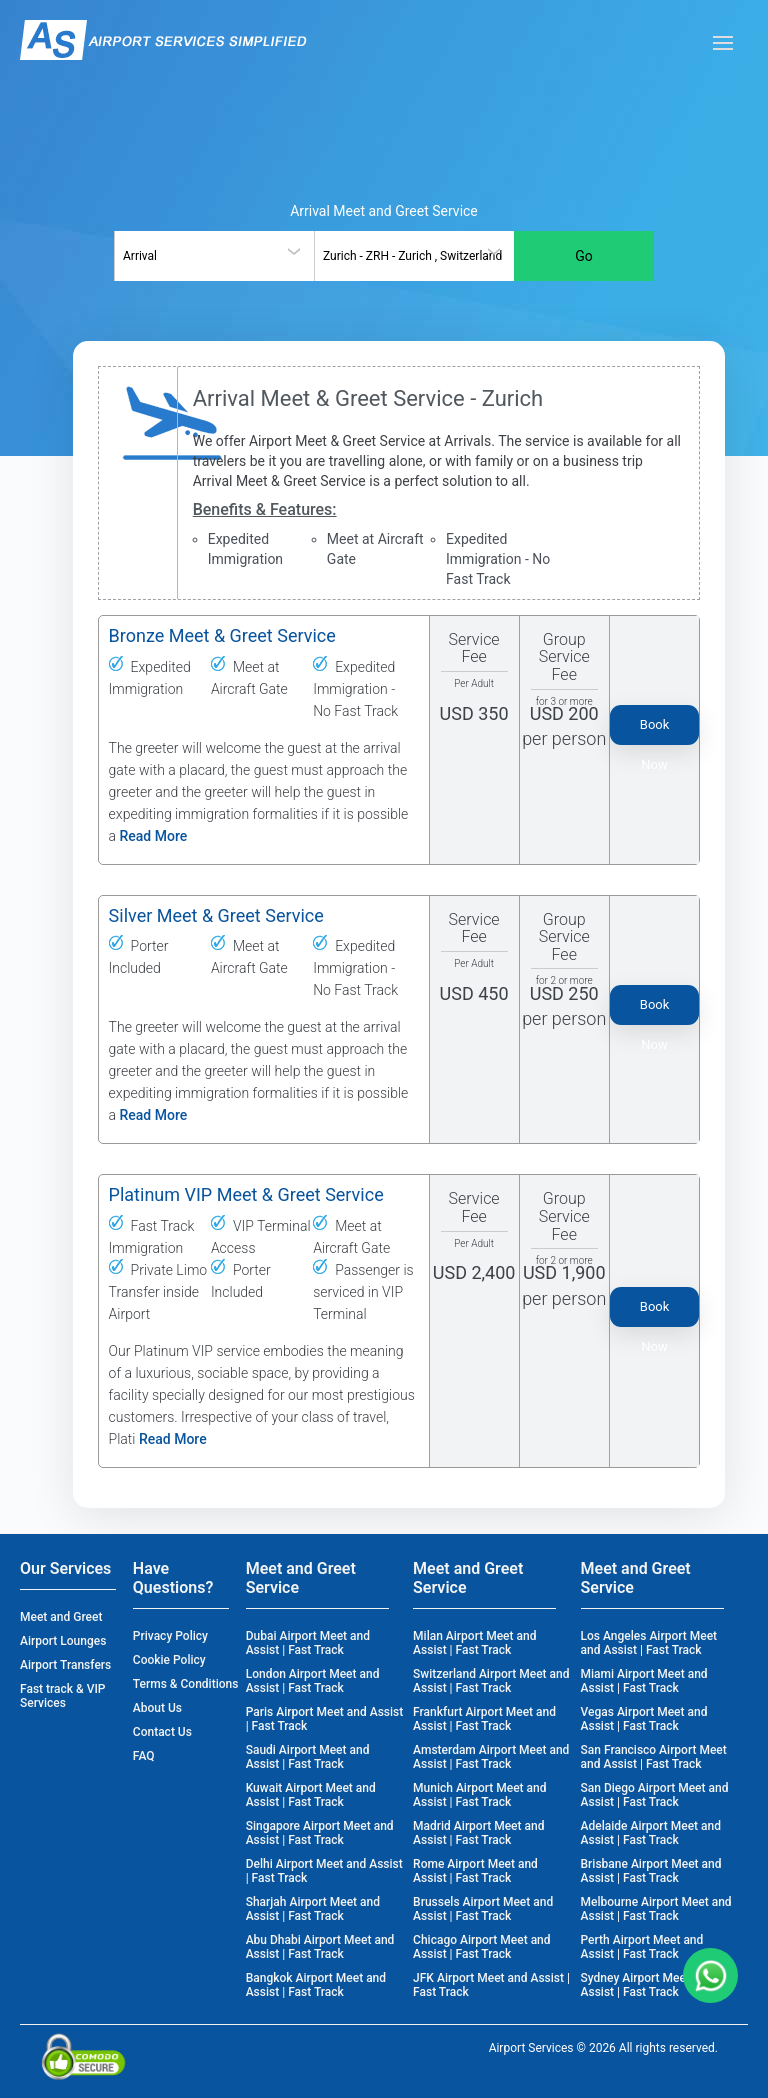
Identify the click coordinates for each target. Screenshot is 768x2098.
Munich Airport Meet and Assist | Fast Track (479, 1795)
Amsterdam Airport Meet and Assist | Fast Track (491, 1757)
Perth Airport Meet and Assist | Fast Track (642, 1947)
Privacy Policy (170, 1636)
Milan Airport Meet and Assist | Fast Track (474, 1643)
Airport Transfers (65, 1665)
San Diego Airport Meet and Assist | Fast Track (655, 1795)
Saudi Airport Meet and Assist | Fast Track (308, 1757)
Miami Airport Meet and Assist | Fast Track (644, 1681)
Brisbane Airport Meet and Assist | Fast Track (651, 1871)
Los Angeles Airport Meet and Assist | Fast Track (649, 1643)
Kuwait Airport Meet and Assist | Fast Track (311, 1795)
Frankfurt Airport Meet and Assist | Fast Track (484, 1719)
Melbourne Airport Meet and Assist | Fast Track (656, 1909)
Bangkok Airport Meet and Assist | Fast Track (316, 1985)
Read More (154, 836)
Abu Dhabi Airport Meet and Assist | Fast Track (320, 1947)
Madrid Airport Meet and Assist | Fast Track (478, 1833)
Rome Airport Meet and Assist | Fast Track (475, 1871)
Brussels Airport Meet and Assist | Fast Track (483, 1909)
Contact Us (162, 1732)
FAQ (144, 1756)
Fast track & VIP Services (63, 1696)
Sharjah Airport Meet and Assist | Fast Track (313, 1909)
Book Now (655, 731)
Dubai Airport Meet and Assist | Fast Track (308, 1643)
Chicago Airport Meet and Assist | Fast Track (481, 1947)
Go (584, 256)
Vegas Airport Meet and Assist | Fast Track (644, 1719)
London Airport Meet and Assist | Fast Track (313, 1681)
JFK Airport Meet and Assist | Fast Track (491, 1985)
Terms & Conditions (186, 1684)
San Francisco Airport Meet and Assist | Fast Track (654, 1757)
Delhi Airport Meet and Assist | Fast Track (324, 1871)
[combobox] (214, 256)
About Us (157, 1708)
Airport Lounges (63, 1641)
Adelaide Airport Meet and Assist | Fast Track (651, 1833)
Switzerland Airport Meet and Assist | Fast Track (491, 1681)
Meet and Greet (61, 1617)
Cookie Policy (169, 1660)
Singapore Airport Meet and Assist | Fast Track (320, 1833)
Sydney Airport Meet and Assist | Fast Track (647, 1985)
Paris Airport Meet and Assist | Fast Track (325, 1719)
